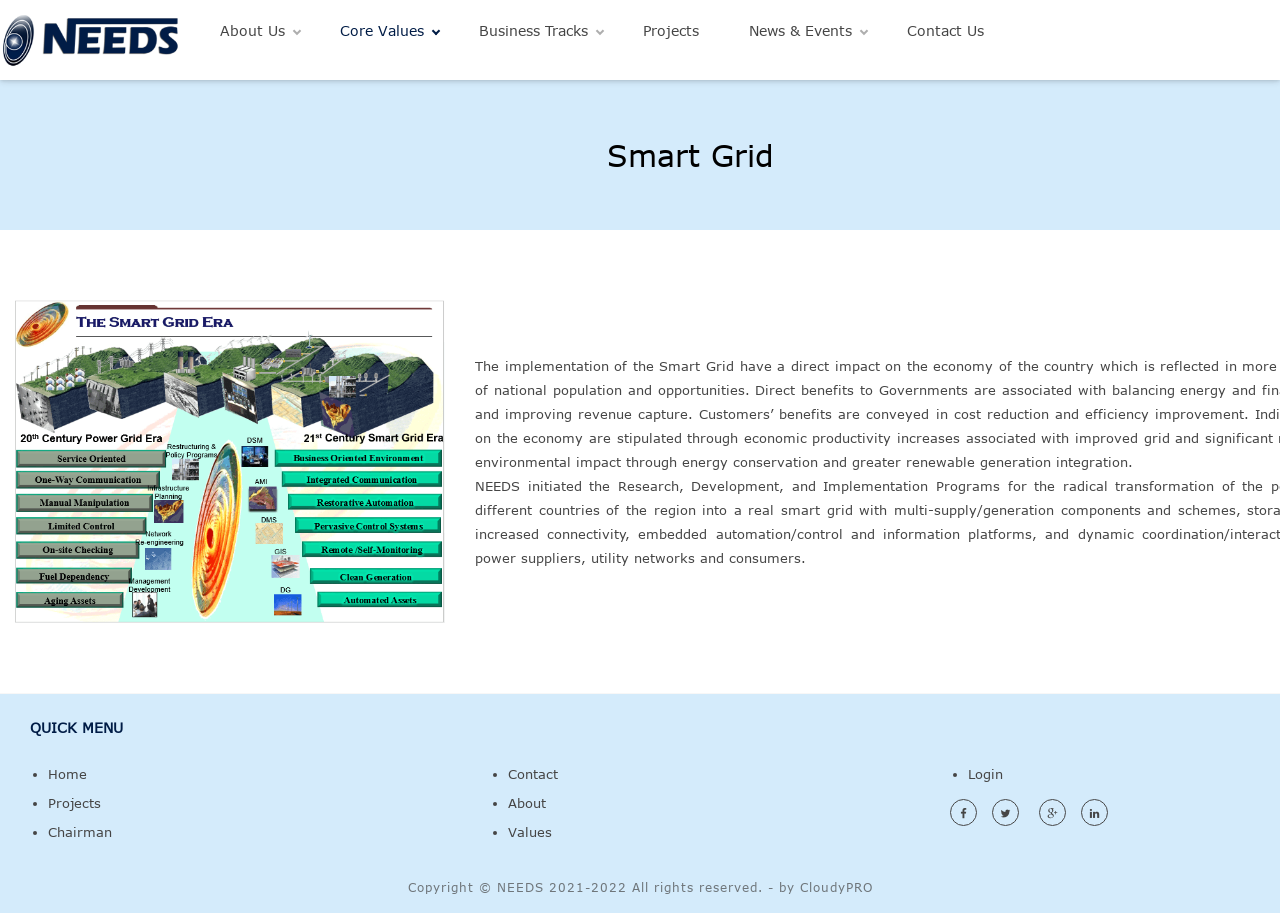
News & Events (800, 30)
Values (530, 832)
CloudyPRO (836, 887)
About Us (252, 30)
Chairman (80, 832)
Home (67, 774)
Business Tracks (533, 30)
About (527, 803)
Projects (671, 30)
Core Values (382, 30)
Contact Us (945, 30)
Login (985, 774)
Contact (533, 774)
